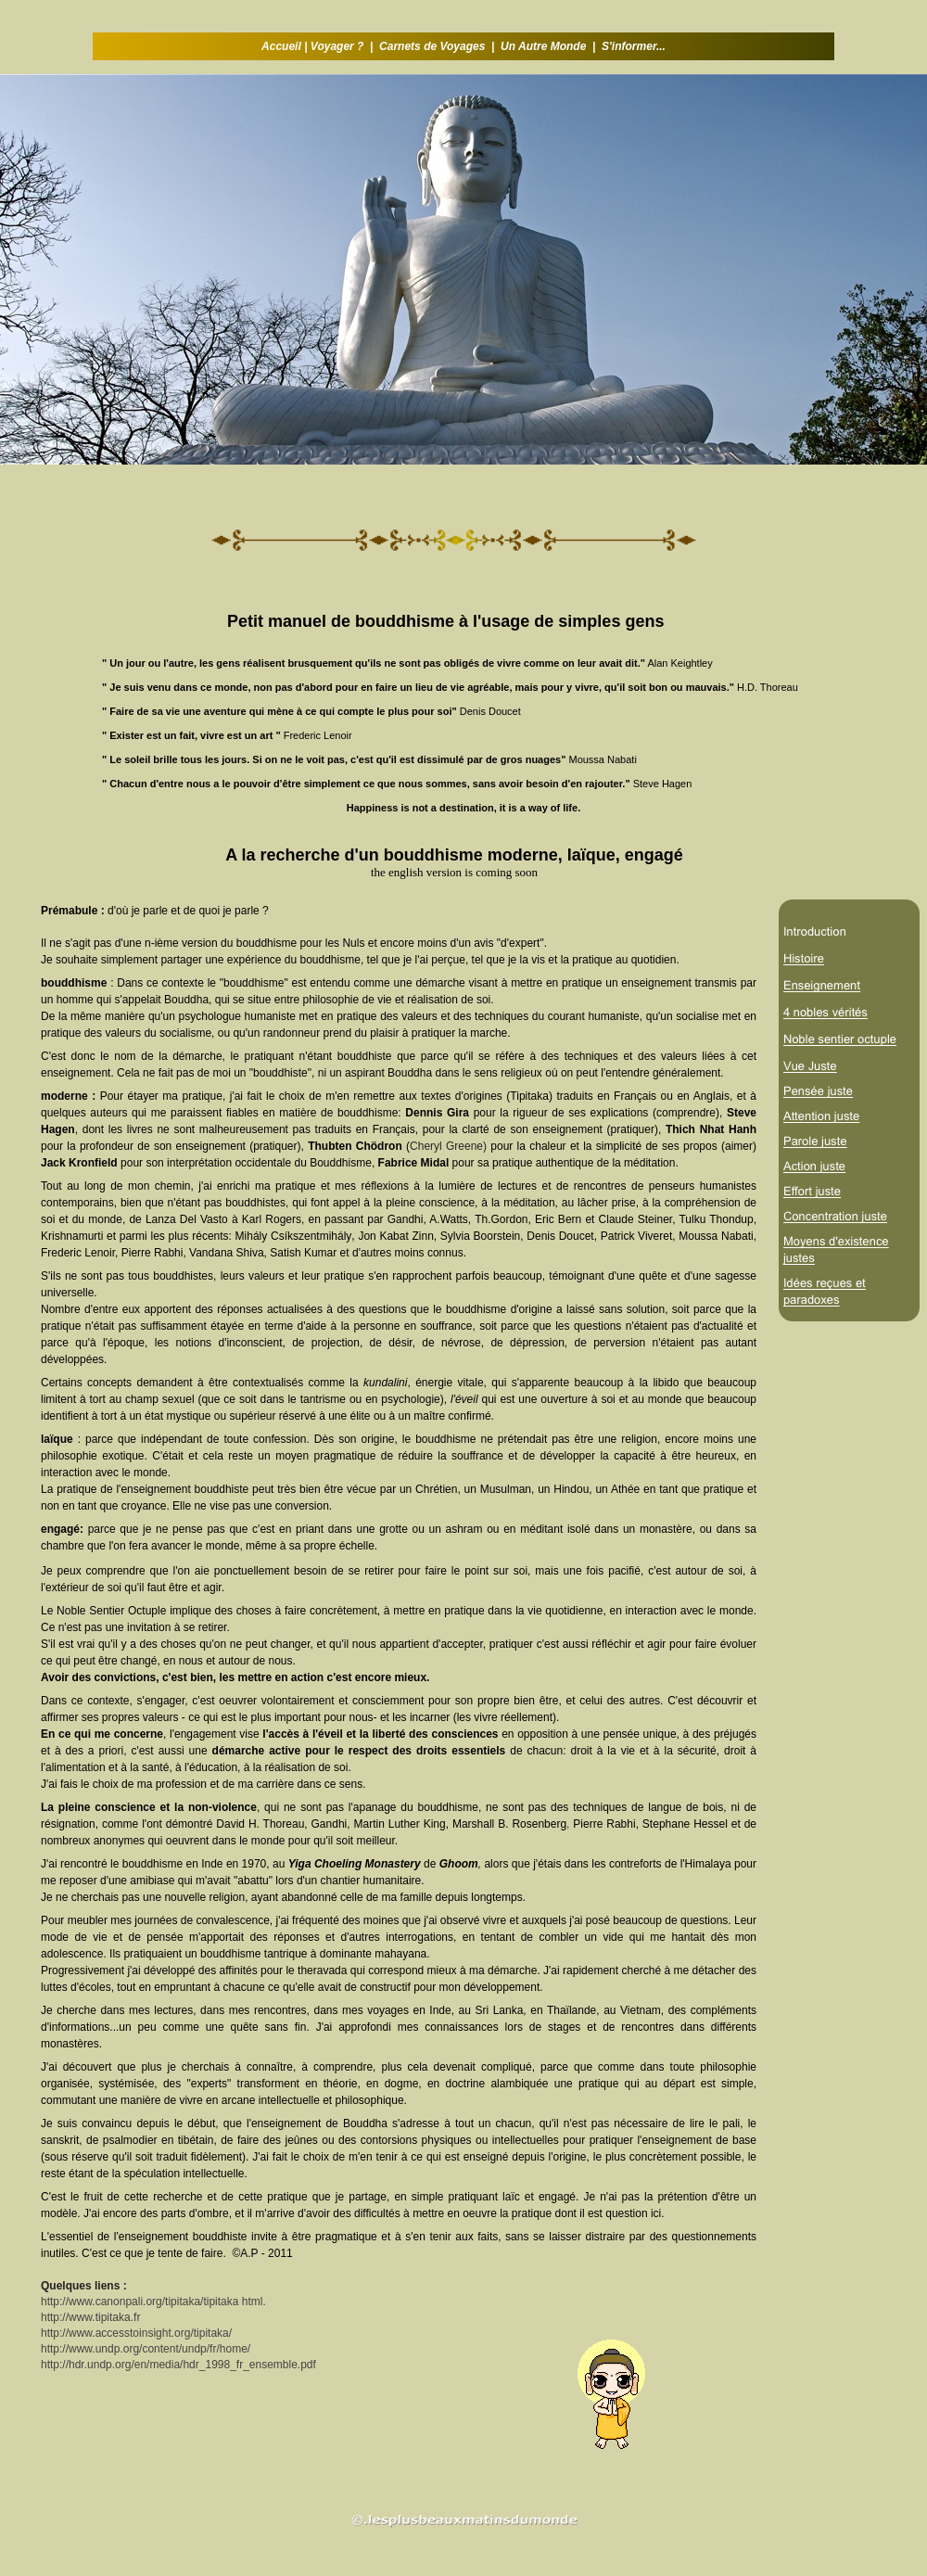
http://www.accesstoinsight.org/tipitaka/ (136, 2333)
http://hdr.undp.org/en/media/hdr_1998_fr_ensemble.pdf (178, 2364)
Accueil (282, 46)
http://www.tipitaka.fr (90, 2317)
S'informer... (634, 46)
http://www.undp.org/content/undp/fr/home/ (145, 2348)
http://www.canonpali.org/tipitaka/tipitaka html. (153, 2301)
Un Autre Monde (543, 46)
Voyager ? (337, 46)
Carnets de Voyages (432, 46)
